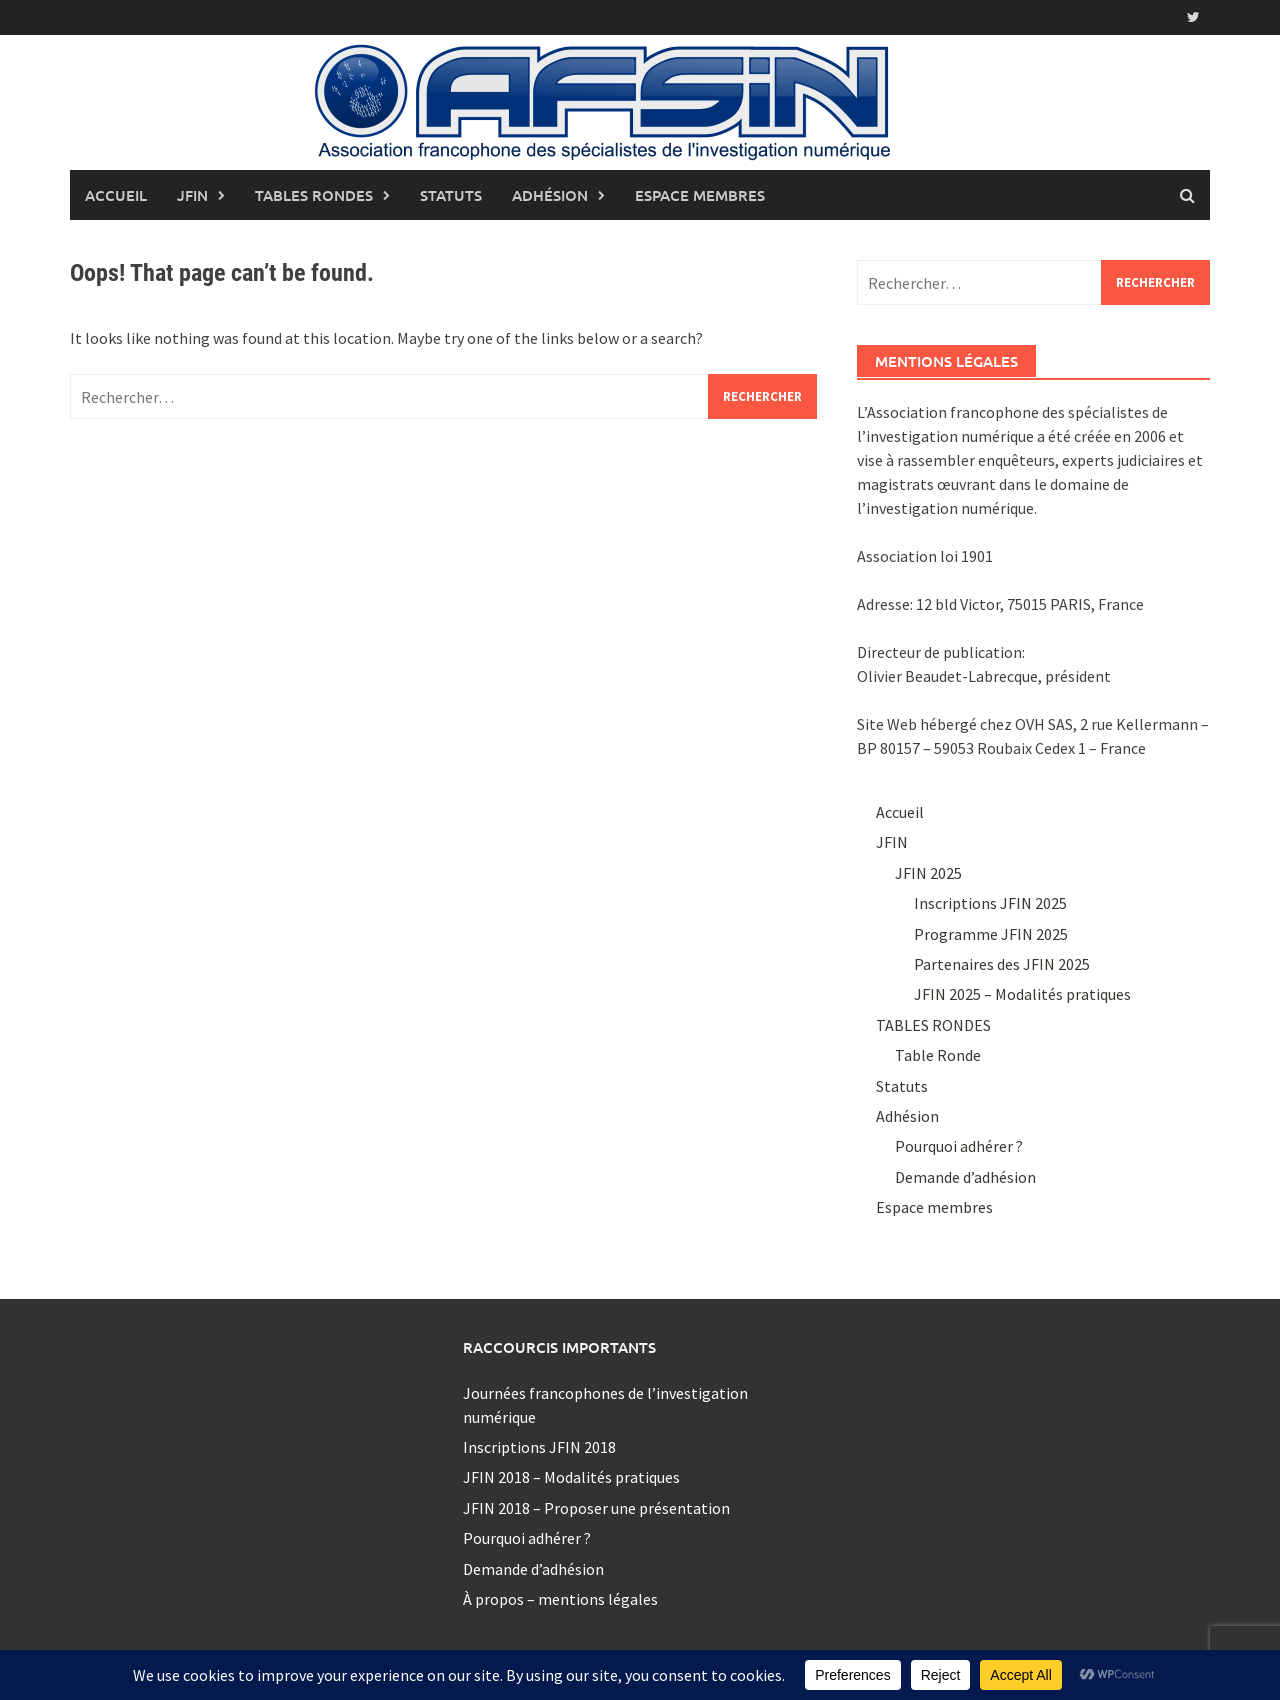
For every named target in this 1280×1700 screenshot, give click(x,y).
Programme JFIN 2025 (991, 934)
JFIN (192, 195)
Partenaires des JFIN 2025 (1002, 964)
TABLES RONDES (314, 195)
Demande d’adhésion (965, 1177)
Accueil (116, 195)
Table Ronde (938, 1055)
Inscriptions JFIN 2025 (990, 903)
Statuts (451, 195)
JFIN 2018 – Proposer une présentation (596, 1508)
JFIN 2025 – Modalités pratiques (1022, 994)
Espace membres (700, 195)
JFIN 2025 (928, 873)
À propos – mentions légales (560, 1599)
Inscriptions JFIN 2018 (539, 1447)
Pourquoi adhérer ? (959, 1146)
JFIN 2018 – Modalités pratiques (571, 1477)
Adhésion (550, 195)
